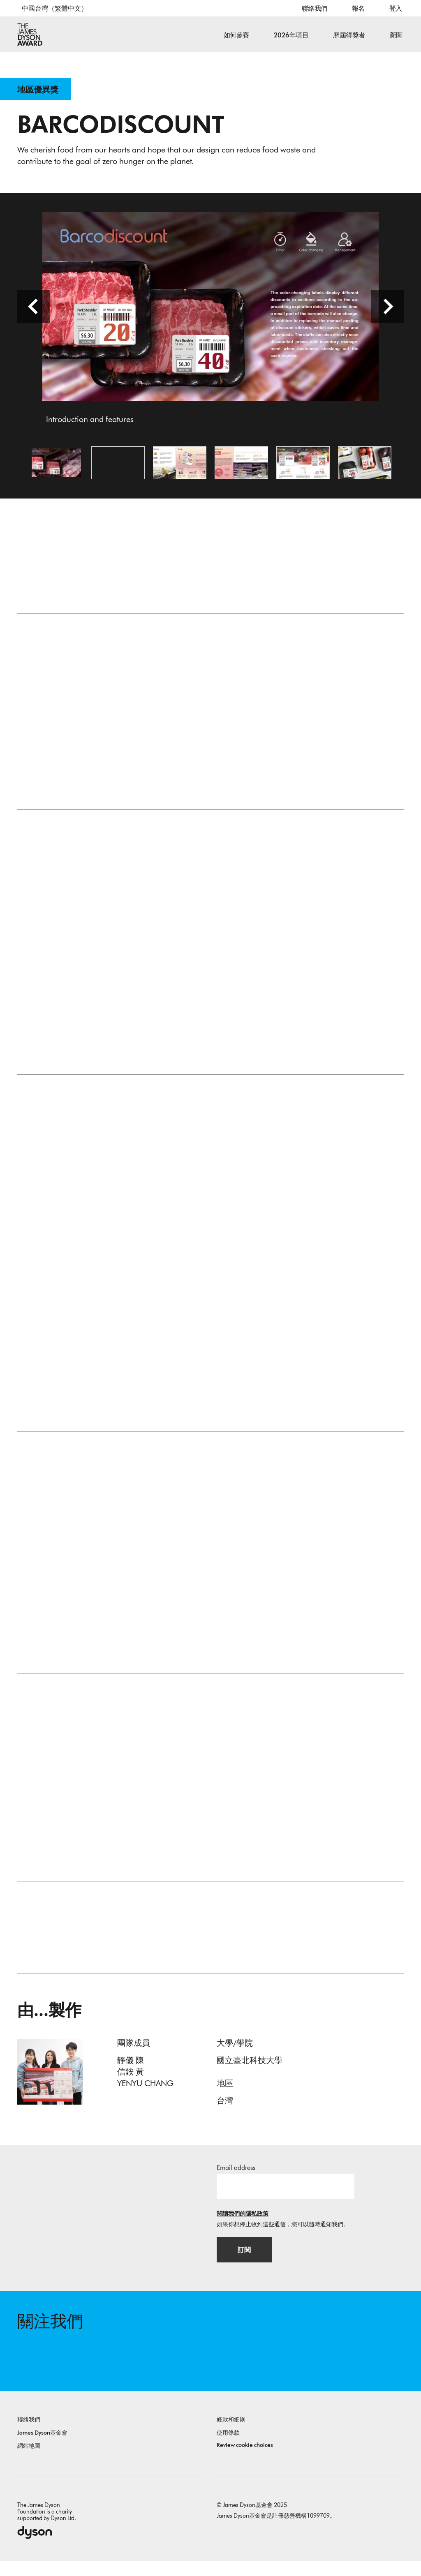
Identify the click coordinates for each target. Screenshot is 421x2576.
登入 (395, 8)
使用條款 (228, 2447)
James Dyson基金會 (42, 2447)
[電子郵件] (285, 2196)
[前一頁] (33, 313)
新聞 (396, 35)
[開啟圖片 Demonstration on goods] (364, 469)
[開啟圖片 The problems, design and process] (179, 469)
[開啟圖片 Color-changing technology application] (303, 469)
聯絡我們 (314, 8)
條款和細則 (231, 2434)
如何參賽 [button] (236, 35)
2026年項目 (291, 35)
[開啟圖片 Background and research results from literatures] (241, 469)
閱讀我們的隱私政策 (242, 2224)
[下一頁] (387, 313)
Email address (236, 2178)
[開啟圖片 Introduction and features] (56, 469)
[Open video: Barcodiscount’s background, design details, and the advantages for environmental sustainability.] (118, 469)
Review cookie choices (245, 2459)
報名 (358, 8)
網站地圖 (28, 2460)
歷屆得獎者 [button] (349, 35)
